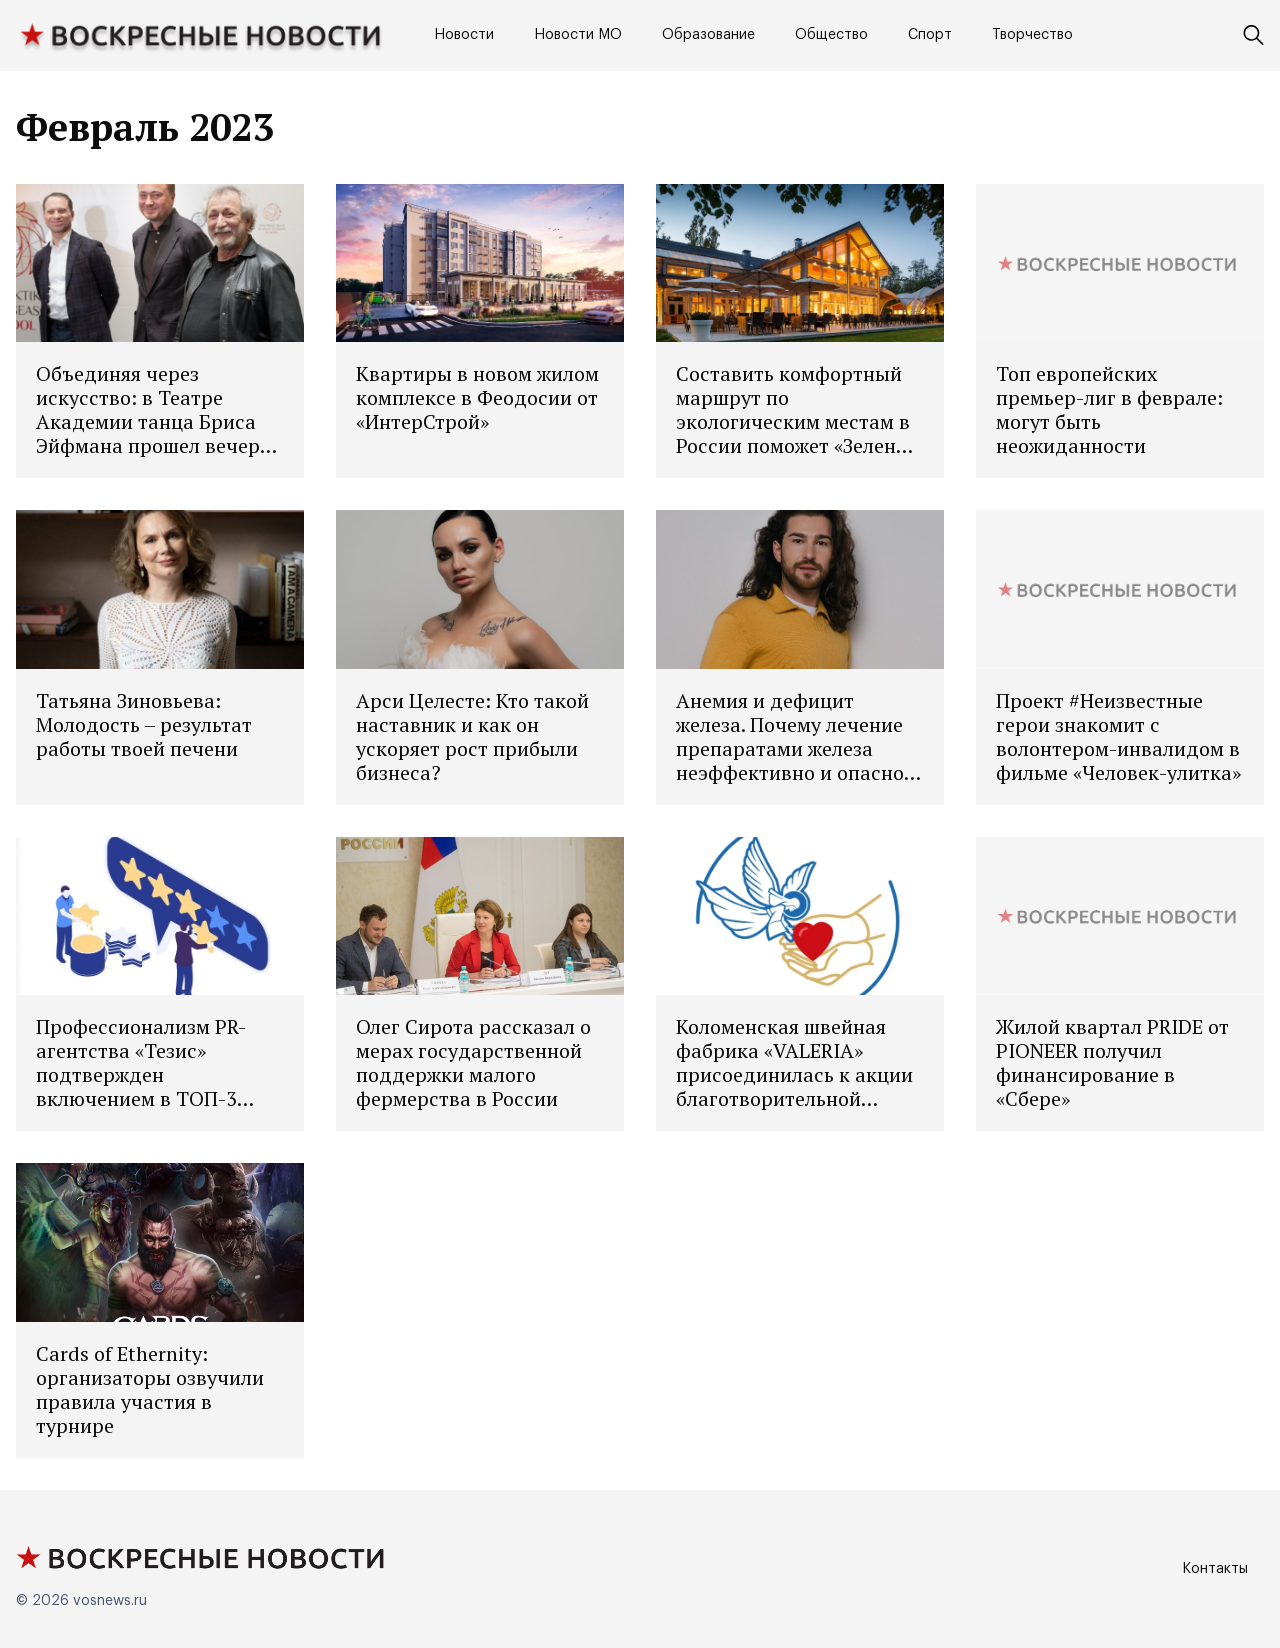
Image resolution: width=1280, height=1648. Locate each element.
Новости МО (578, 35)
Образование (708, 35)
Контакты (1215, 1569)
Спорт (930, 35)
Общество (831, 35)
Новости (464, 35)
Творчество (1032, 35)
